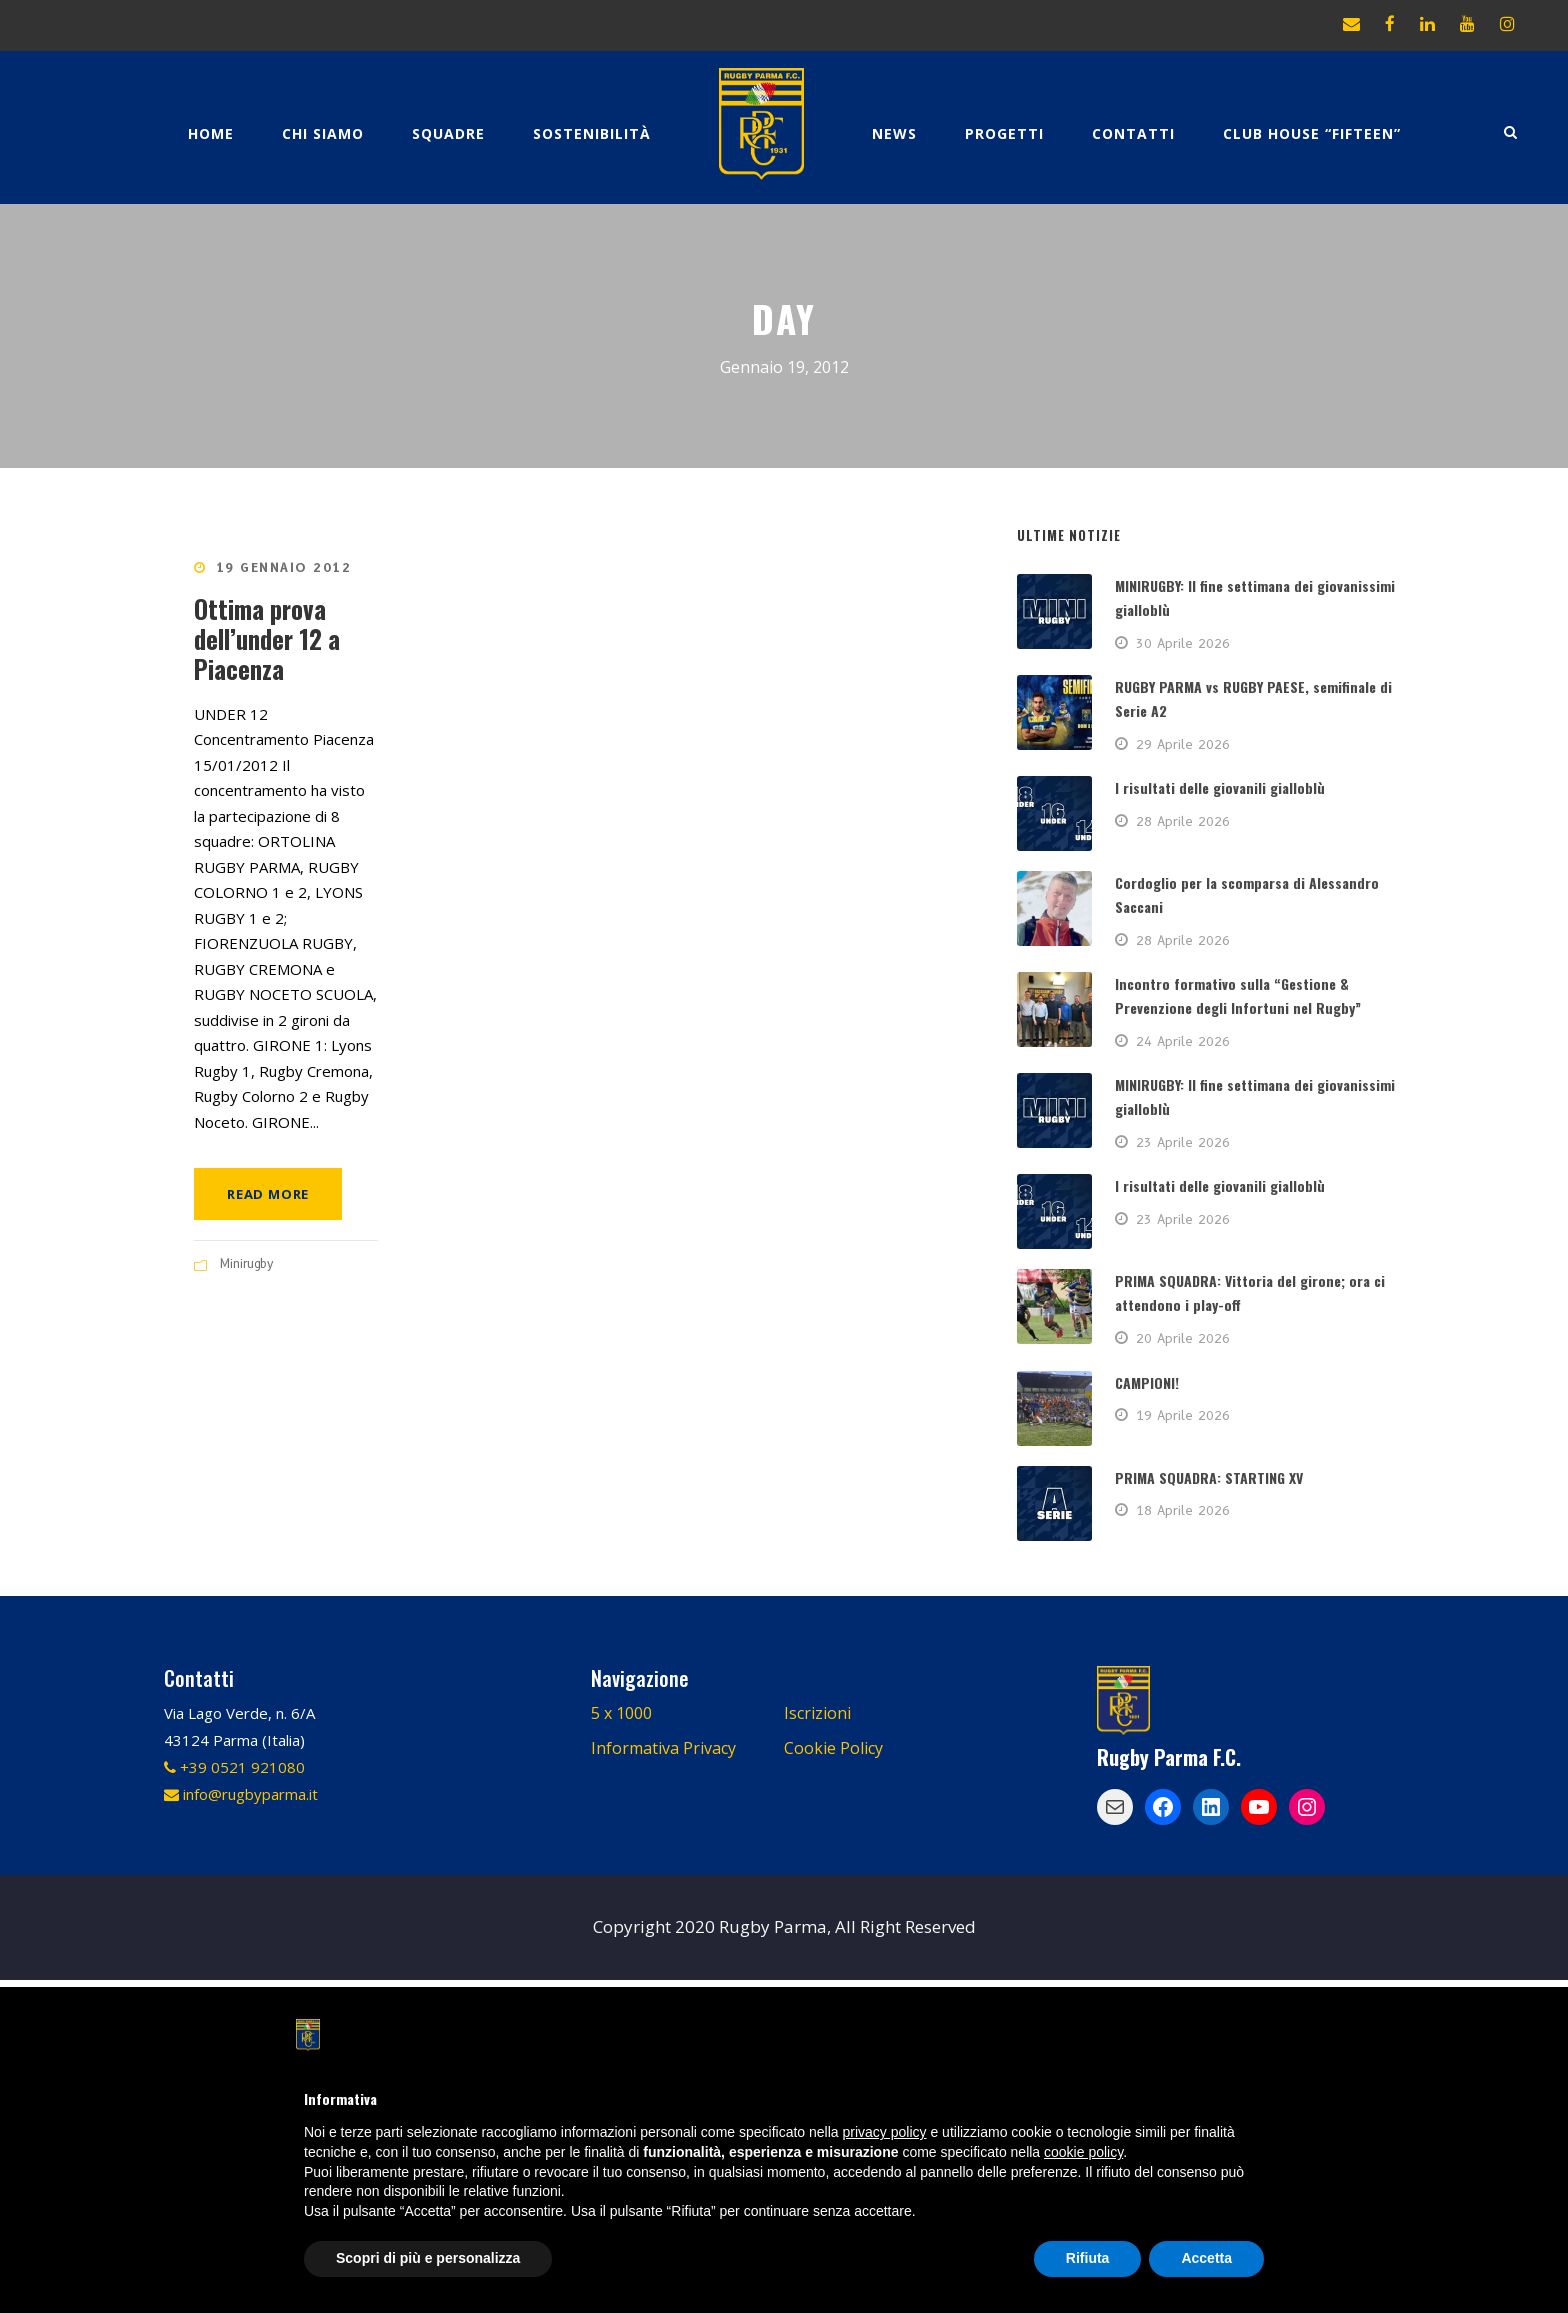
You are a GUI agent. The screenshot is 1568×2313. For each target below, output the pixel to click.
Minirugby (247, 1263)
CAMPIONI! (1147, 1382)
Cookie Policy (833, 1748)
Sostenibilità (592, 133)
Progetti (1004, 133)
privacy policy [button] (885, 2132)
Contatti (1133, 133)
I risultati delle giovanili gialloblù (1220, 787)
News (894, 133)
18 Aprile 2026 (1183, 1510)
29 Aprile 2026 (1183, 744)
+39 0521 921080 (234, 1767)
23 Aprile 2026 (1183, 1142)
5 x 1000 (621, 1713)
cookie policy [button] (1083, 2152)
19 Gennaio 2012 (284, 567)
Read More (268, 1194)
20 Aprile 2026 (1183, 1338)
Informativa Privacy (663, 1748)
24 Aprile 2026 (1183, 1041)
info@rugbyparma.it (241, 1794)
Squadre (448, 133)
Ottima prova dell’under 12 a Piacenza (267, 638)
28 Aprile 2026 (1183, 821)
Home (211, 133)
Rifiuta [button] (1088, 2258)
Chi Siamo (323, 133)
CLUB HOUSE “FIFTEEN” (1312, 133)
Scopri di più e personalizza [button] (428, 2258)
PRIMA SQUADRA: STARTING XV (1209, 1477)
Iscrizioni (817, 1713)
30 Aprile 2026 (1183, 643)
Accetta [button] (1206, 2258)
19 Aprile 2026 (1183, 1415)
